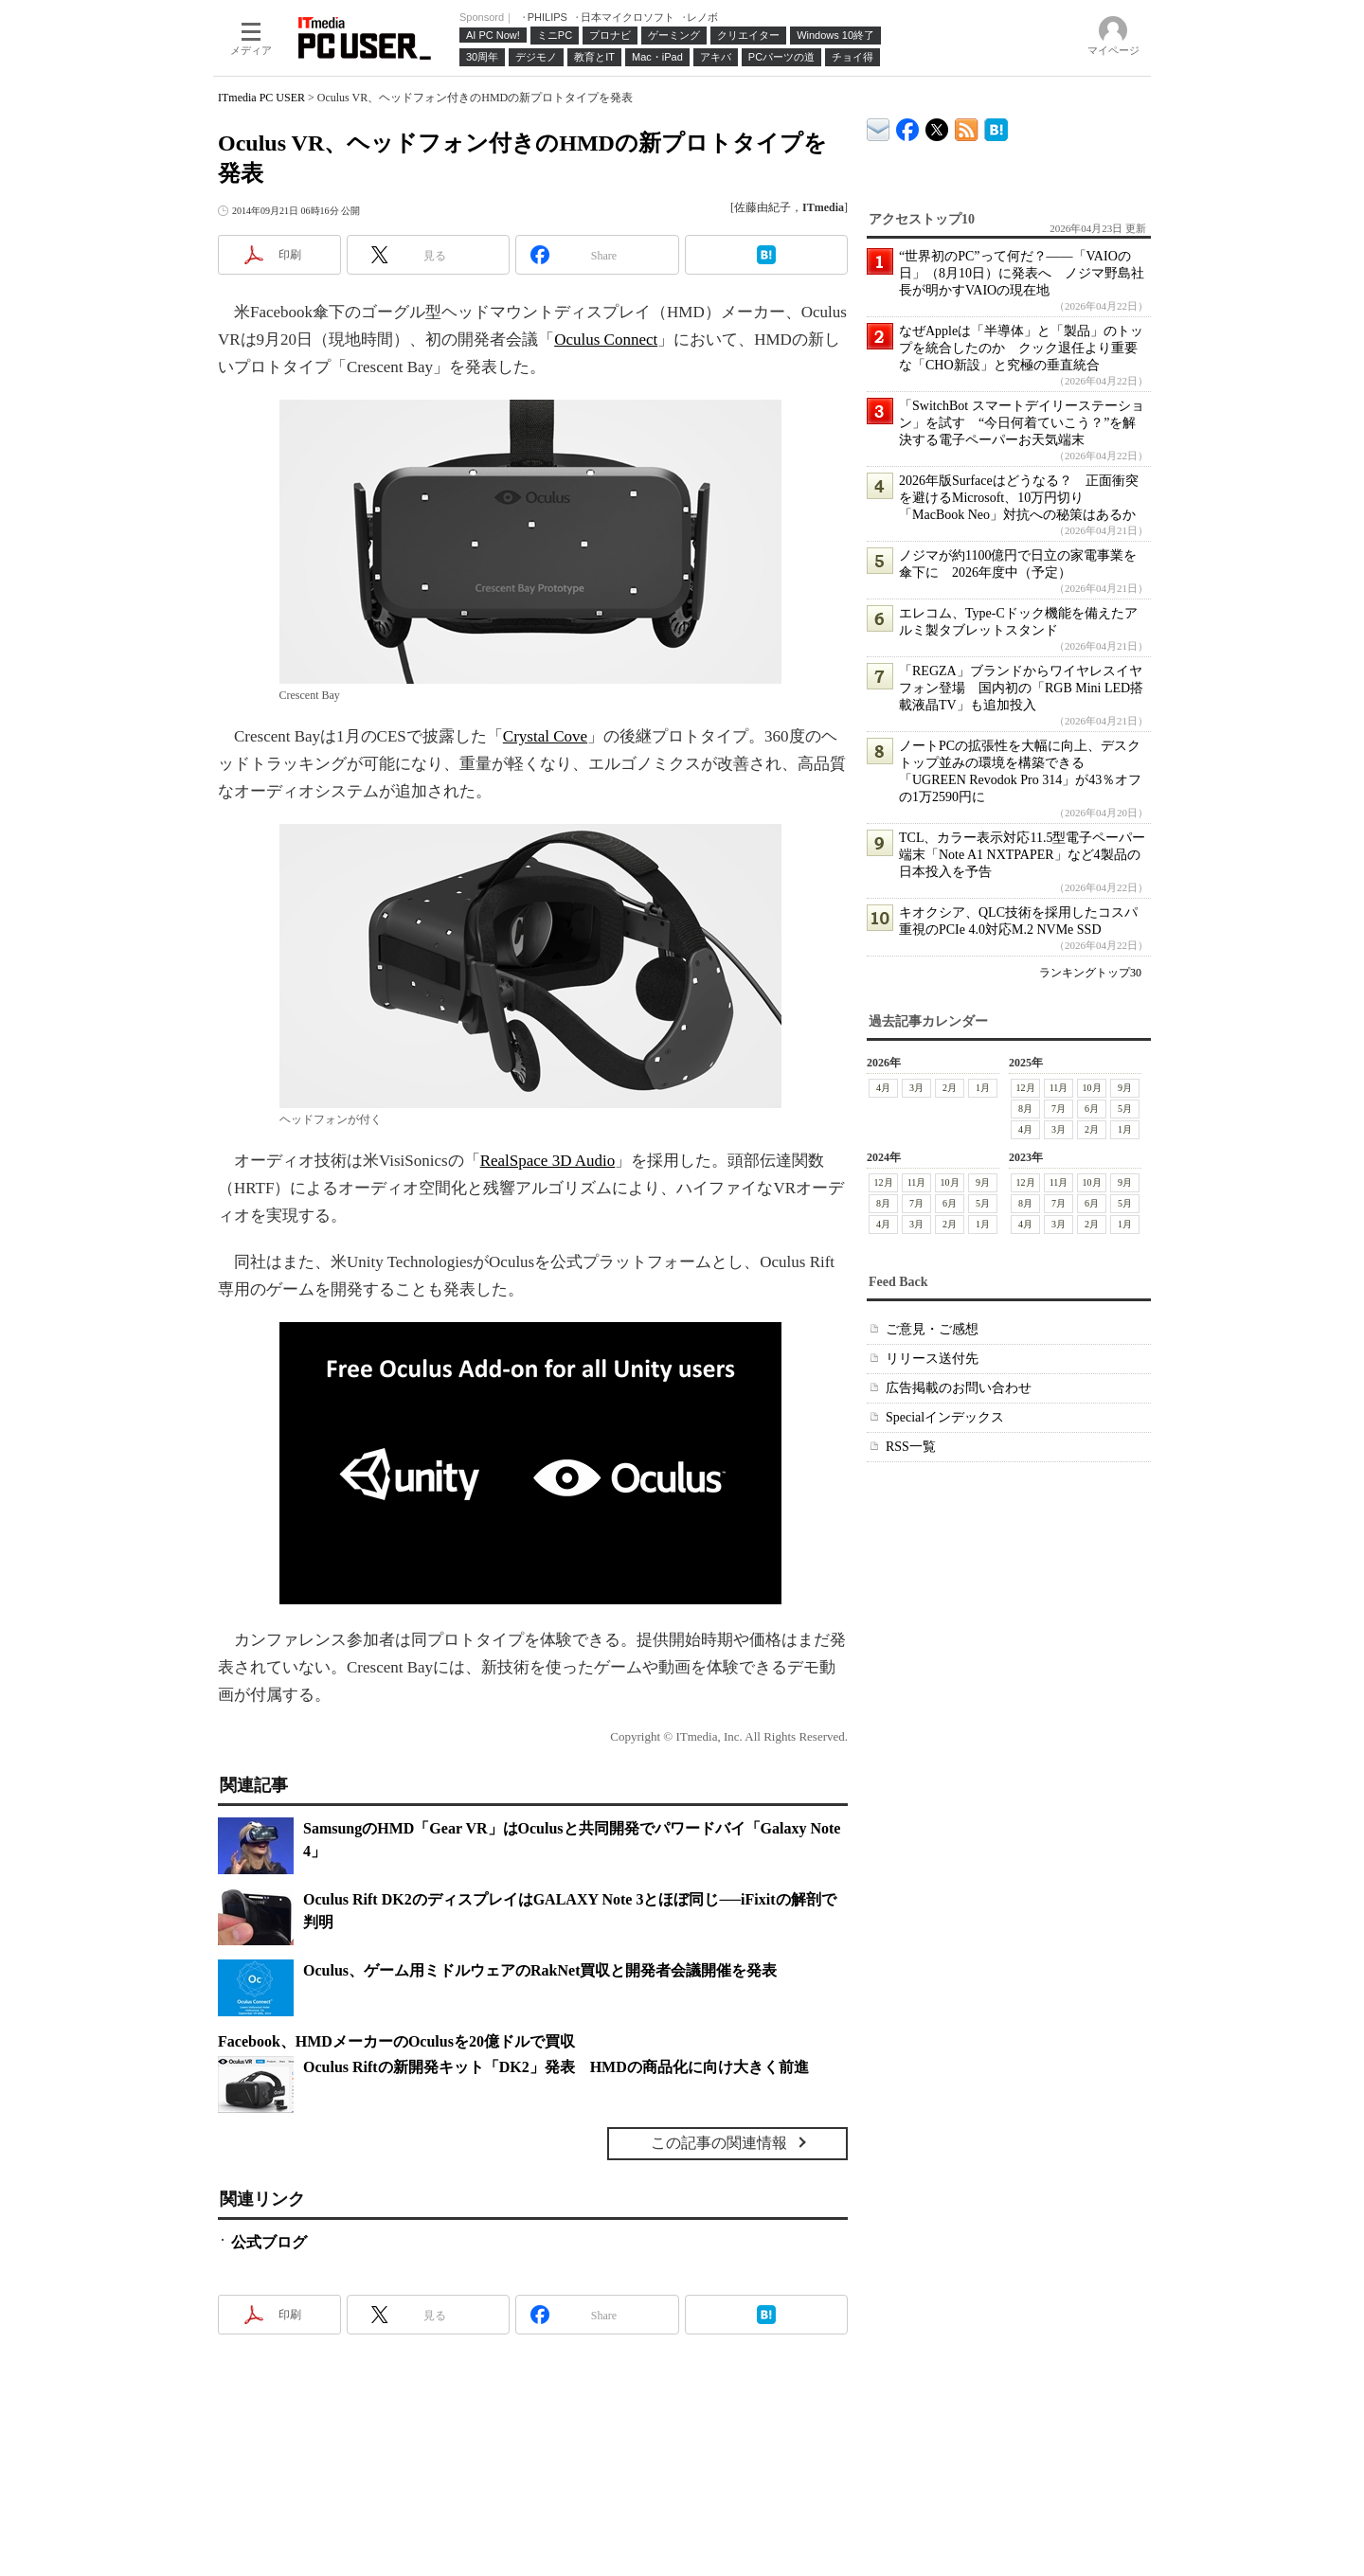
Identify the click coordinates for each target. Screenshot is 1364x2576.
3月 (916, 1087)
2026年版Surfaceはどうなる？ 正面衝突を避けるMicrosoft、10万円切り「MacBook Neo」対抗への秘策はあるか (1019, 498)
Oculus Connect (605, 340)
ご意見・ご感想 (932, 1329)
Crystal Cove (545, 736)
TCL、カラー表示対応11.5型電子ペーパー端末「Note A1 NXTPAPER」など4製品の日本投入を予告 (1022, 855)
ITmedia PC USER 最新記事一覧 (966, 126)
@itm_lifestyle (937, 125)
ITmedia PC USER (261, 97)
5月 (1125, 1108)
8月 (1025, 1108)
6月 (1092, 1108)
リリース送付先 (932, 1358)
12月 (1025, 1087)
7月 (1058, 1108)
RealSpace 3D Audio (548, 1161)
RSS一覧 (911, 1447)
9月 (1125, 1087)
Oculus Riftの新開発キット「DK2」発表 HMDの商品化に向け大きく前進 (556, 2067)
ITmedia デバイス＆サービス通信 (878, 126)
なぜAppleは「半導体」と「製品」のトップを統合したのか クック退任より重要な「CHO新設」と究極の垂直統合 (1021, 348)
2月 (949, 1087)
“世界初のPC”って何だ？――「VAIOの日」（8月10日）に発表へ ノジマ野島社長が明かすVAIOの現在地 (1021, 273)
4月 (883, 1087)
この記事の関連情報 (719, 2143)
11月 (1059, 1087)
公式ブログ (269, 2242)
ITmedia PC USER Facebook (908, 125)
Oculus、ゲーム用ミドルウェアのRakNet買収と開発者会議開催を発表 (540, 1970)
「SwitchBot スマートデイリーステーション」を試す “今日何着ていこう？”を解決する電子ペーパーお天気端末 (1021, 423)
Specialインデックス (945, 1417)
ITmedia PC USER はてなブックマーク (996, 126)
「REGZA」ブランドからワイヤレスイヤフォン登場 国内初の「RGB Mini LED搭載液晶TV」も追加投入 (1021, 688)
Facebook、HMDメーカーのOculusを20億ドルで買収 (396, 2041)
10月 (1092, 1087)
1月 (983, 1087)
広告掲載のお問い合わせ (959, 1388)
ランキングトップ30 (1090, 972)
